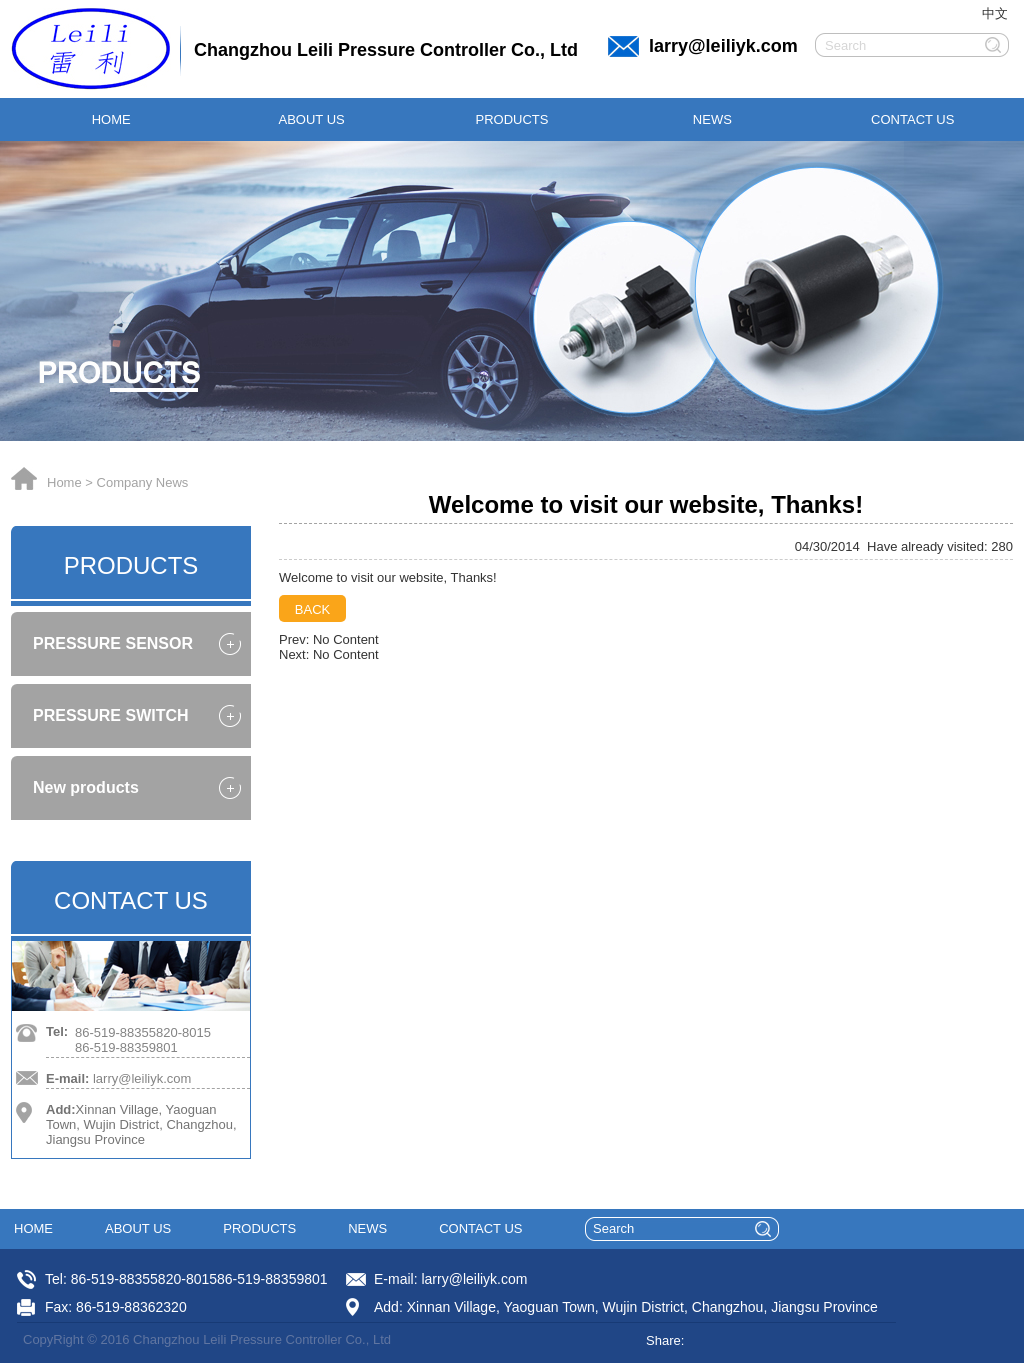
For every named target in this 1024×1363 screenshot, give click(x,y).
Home (64, 482)
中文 (995, 13)
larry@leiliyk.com (723, 46)
